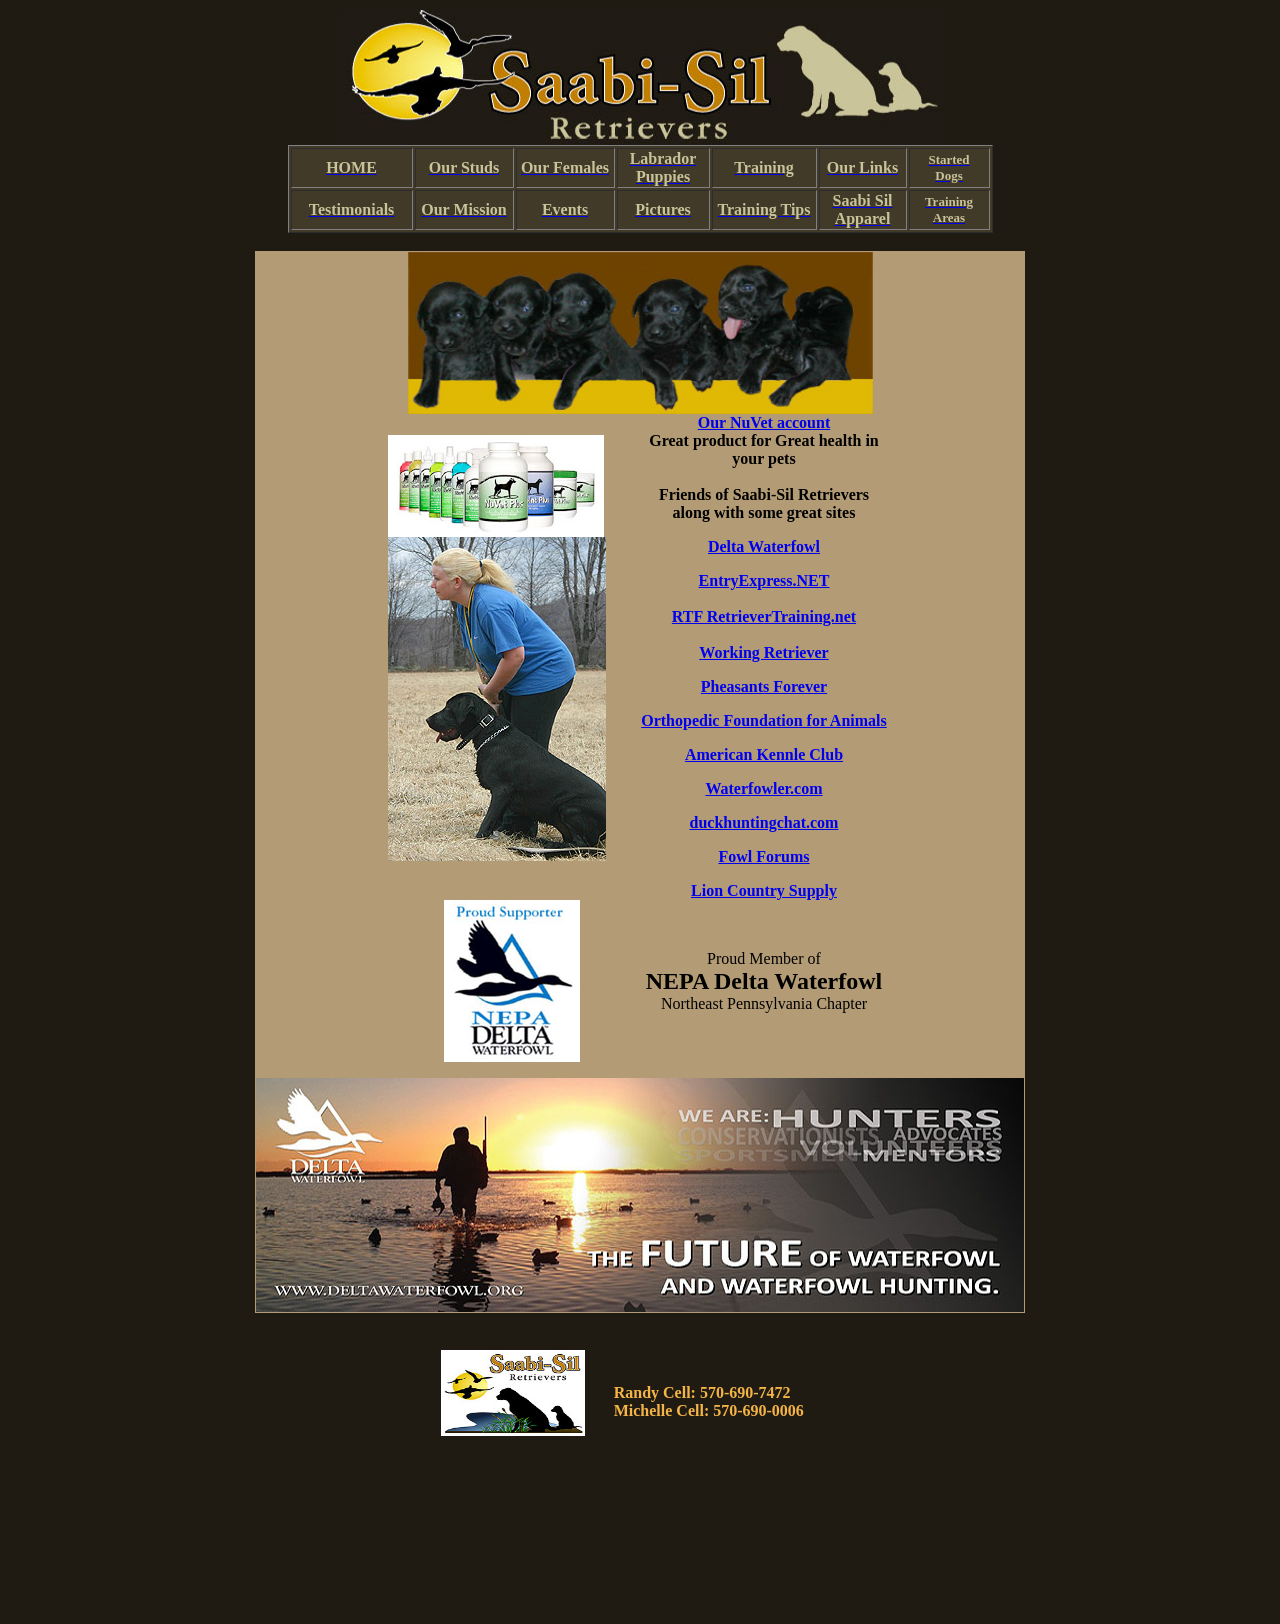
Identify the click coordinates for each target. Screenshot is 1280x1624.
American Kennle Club (764, 754)
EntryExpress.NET (764, 580)
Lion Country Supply (764, 890)
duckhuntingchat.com (764, 822)
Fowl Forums (763, 856)
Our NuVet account (764, 422)
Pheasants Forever (764, 686)
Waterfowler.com (763, 788)
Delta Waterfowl (764, 546)
